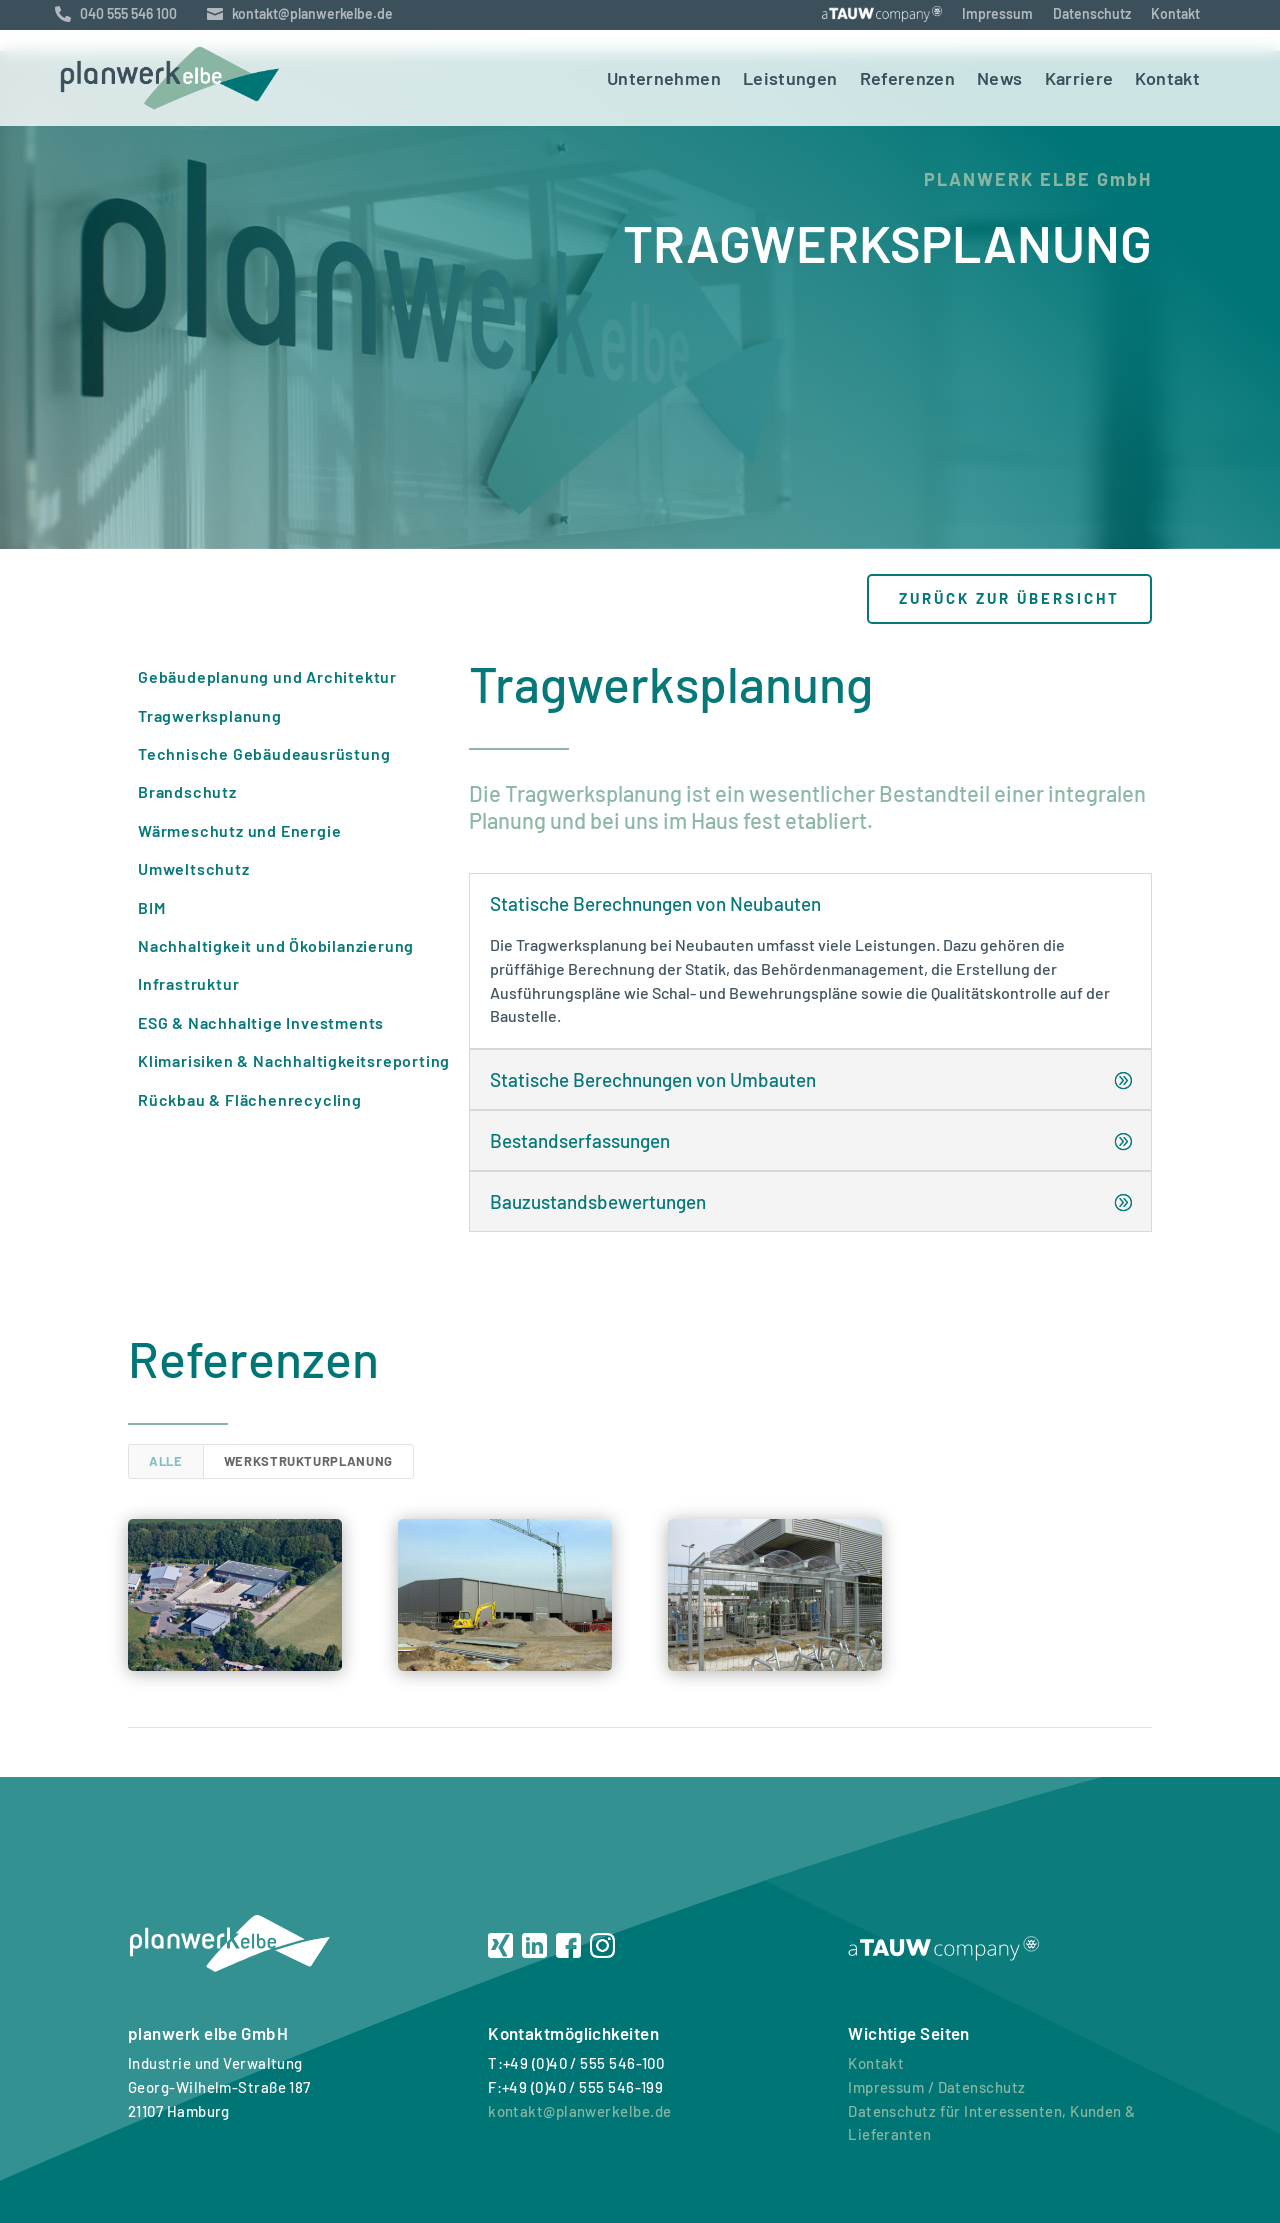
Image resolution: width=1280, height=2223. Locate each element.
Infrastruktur (188, 983)
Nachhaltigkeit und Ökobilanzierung (276, 945)
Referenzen (908, 78)
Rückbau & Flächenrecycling (250, 1099)
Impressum (997, 13)
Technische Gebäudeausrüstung (264, 753)
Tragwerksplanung (210, 715)
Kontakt (1175, 13)
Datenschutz (1092, 13)
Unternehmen (664, 78)
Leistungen (790, 78)
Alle (166, 1461)
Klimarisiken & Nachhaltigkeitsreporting (294, 1060)
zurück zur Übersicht (1009, 598)
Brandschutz (187, 791)
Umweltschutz (194, 868)
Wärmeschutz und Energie (239, 830)
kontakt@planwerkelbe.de (579, 2111)
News (999, 78)
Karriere (1079, 78)
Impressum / (891, 2087)
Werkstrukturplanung (308, 1461)
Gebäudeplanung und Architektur (267, 676)
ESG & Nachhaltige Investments (261, 1022)
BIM (151, 907)
